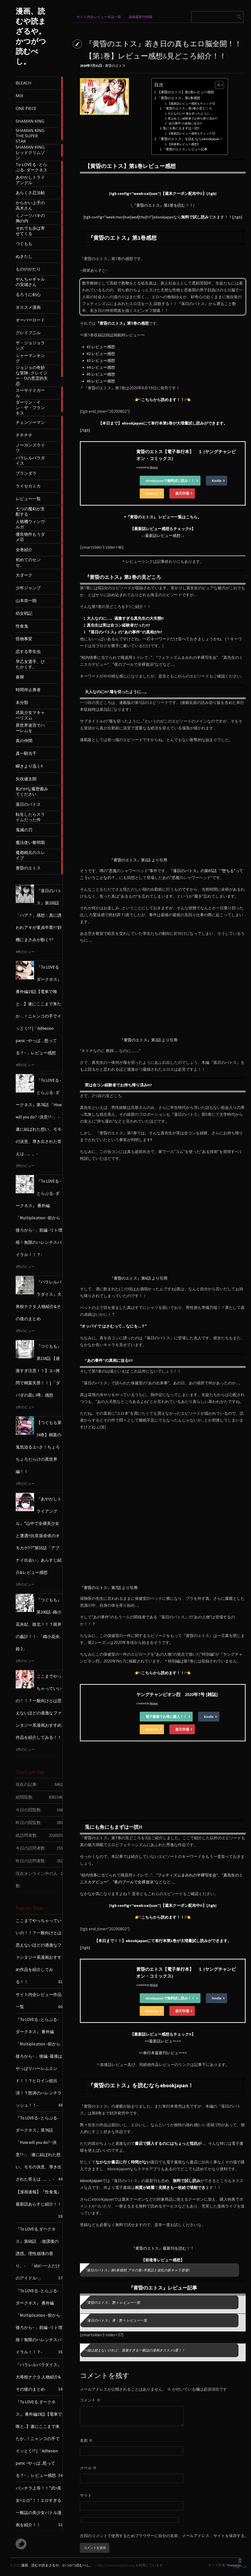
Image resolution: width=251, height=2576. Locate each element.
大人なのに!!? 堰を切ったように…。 (191, 113)
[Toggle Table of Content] (217, 85)
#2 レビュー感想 (101, 353)
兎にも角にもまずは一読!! (181, 128)
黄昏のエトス (115, 65)
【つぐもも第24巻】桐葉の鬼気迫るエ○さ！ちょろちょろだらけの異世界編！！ (39, 1447)
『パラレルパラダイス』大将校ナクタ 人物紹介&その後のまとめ (39, 2377)
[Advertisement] (163, 1783)
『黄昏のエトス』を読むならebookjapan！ (190, 139)
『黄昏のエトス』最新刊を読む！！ (162, 2247)
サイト (86, 2495)
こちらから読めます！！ (162, 399)
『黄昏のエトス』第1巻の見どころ (187, 108)
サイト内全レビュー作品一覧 (98, 17)
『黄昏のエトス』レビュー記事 (185, 149)
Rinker (154, 467)
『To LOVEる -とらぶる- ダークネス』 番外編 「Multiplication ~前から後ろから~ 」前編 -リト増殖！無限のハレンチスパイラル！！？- (39, 1217)
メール (88, 2467)
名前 (86, 2440)
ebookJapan (91, 2180)
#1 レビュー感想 (101, 346)
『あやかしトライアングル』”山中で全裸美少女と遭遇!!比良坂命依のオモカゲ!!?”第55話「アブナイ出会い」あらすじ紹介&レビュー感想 (39, 1535)
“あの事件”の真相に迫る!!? (185, 123)
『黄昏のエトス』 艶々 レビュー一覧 (112, 2302)
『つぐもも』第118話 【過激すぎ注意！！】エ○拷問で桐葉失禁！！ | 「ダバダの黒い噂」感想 (39, 1370)
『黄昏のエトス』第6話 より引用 (138, 1277)
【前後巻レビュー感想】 (184, 144)
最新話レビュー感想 (162, 535)
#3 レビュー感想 (101, 360)
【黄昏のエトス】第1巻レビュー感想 (185, 92)
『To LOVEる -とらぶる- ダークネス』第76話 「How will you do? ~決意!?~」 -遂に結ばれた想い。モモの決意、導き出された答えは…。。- (39, 1117)
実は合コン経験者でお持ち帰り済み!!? (193, 118)
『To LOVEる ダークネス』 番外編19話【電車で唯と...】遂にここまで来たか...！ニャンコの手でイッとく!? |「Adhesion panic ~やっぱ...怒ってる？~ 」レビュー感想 (39, 2438)
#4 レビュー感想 (101, 367)
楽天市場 (182, 493)
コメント (90, 2399)
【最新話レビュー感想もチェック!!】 (192, 103)
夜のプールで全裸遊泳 (133, 1881)
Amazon (152, 493)
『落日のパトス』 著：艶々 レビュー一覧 (115, 2320)
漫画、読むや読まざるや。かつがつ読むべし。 (57, 2565)
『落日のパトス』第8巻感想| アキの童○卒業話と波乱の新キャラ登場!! (136, 2270)
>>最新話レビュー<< (163, 2040)
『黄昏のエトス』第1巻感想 (178, 98)
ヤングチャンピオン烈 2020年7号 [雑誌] (177, 1694)
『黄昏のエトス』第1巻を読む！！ (162, 205)
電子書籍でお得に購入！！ (166, 1716)
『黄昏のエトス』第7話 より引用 (109, 1587)
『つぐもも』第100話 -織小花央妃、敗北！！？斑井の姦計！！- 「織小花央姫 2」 (39, 1624)
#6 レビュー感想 (101, 381)
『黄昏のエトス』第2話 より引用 (138, 859)
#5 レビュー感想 (101, 374)
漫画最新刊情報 (140, 17)
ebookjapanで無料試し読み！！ (170, 480)
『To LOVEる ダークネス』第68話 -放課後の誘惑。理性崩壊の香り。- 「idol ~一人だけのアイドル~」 (38, 2253)
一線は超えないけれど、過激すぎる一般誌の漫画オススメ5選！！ (134, 2350)
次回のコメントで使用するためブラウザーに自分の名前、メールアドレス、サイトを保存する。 (164, 2535)
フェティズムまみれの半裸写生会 (187, 1874)
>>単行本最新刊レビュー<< (163, 2052)
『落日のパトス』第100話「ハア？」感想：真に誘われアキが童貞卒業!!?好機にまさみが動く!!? (39, 915)
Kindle (216, 480)
